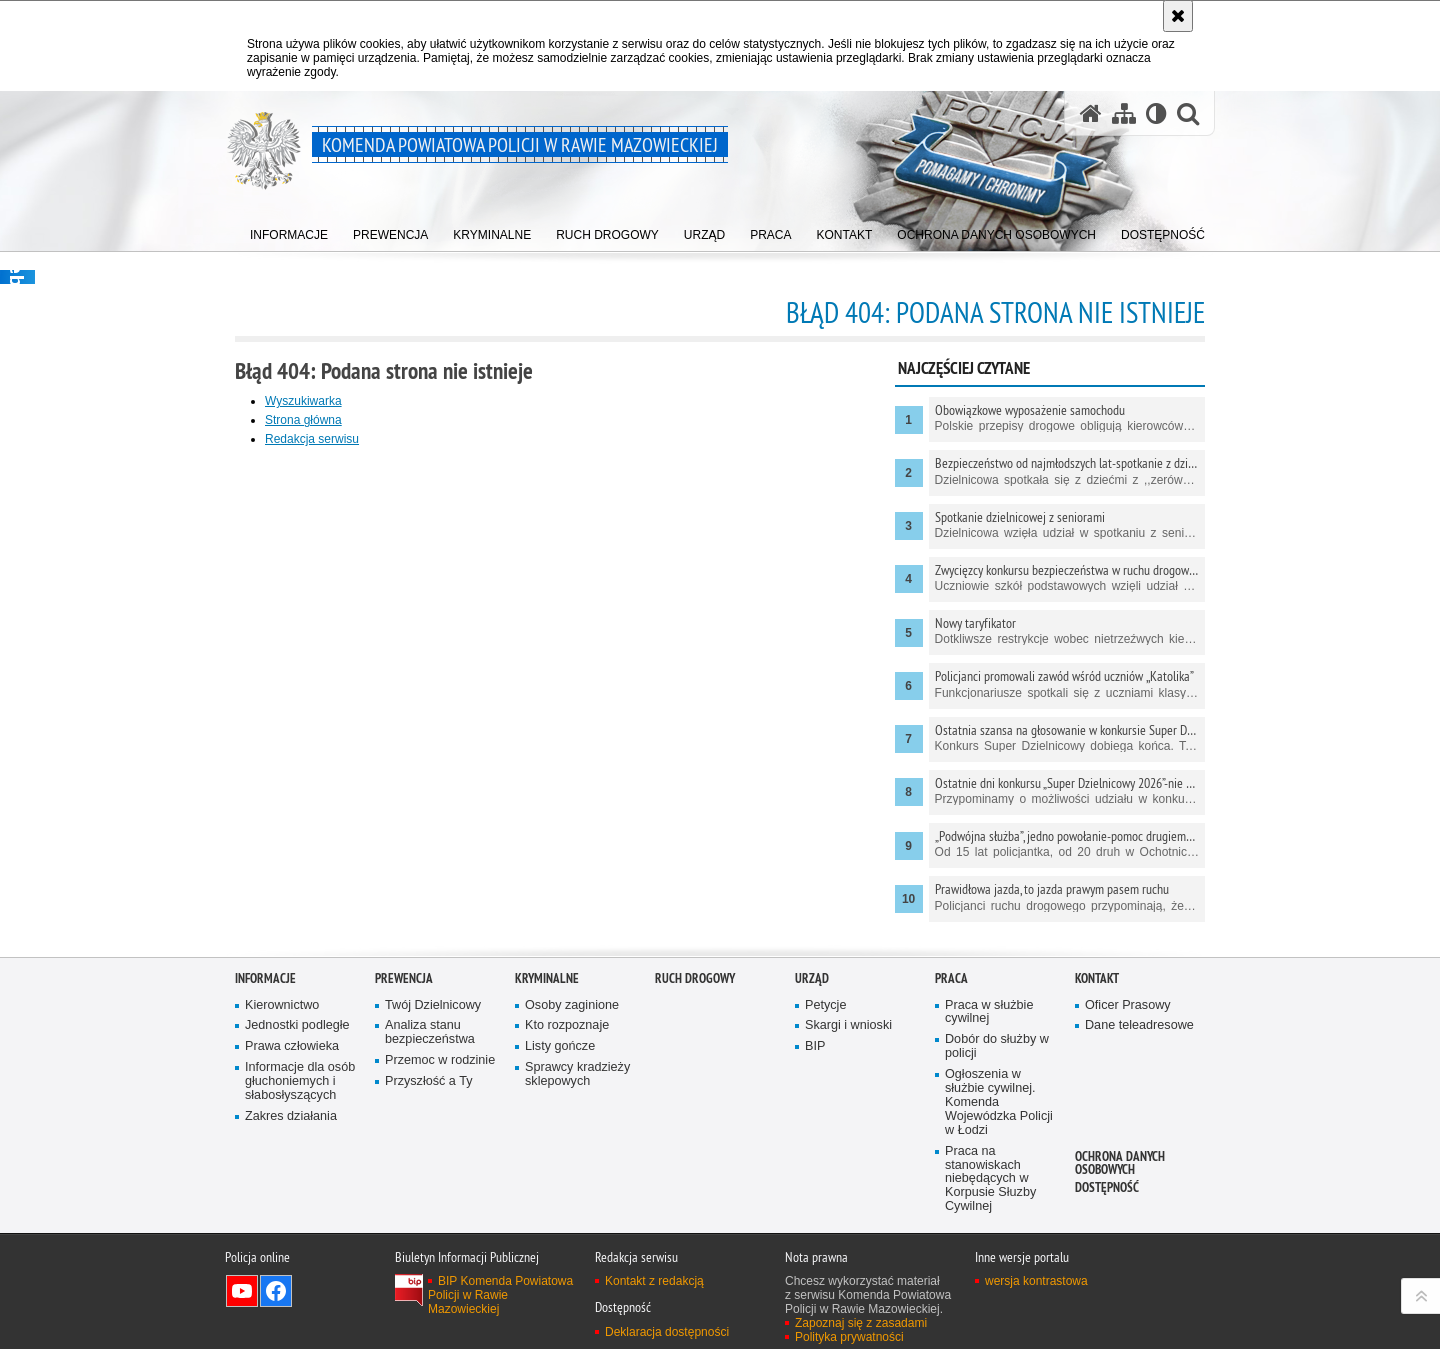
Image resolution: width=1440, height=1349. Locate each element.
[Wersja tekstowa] (1156, 113)
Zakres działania (291, 1116)
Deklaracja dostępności (667, 1332)
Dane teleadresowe (1139, 1025)
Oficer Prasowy (1128, 1005)
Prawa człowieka (292, 1046)
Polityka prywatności (849, 1337)
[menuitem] (289, 230)
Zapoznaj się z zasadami (861, 1323)
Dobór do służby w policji (997, 1046)
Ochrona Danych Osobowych (1120, 1163)
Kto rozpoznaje (567, 1025)
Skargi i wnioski (848, 1025)
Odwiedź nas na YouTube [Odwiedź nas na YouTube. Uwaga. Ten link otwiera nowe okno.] (242, 1291)
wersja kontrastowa (1036, 1281)
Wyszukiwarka (303, 401)
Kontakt (1097, 978)
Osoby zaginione (572, 1005)
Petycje (825, 1005)
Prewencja (404, 978)
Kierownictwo (282, 1005)
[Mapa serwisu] (1124, 113)
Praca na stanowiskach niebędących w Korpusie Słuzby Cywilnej (990, 1179)
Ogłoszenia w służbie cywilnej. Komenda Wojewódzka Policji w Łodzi (999, 1102)
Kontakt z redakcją (654, 1281)
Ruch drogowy (695, 978)
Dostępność (1107, 1187)
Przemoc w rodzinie (440, 1060)
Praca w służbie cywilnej (989, 1012)
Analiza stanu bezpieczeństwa (430, 1032)
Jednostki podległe (297, 1025)
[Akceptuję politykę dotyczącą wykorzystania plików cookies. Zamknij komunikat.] (1178, 16)
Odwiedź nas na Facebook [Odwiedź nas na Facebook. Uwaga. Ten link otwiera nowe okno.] (276, 1291)
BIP (815, 1046)
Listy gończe (560, 1046)
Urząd (812, 978)
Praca (951, 978)
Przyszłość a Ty (428, 1081)
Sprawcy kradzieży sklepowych (577, 1074)
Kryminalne (547, 978)
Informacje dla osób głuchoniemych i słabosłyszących (300, 1081)
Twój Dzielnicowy (433, 1005)
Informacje (265, 978)
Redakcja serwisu (312, 439)
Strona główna (303, 420)
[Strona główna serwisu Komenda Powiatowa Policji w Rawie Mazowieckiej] (1091, 113)
